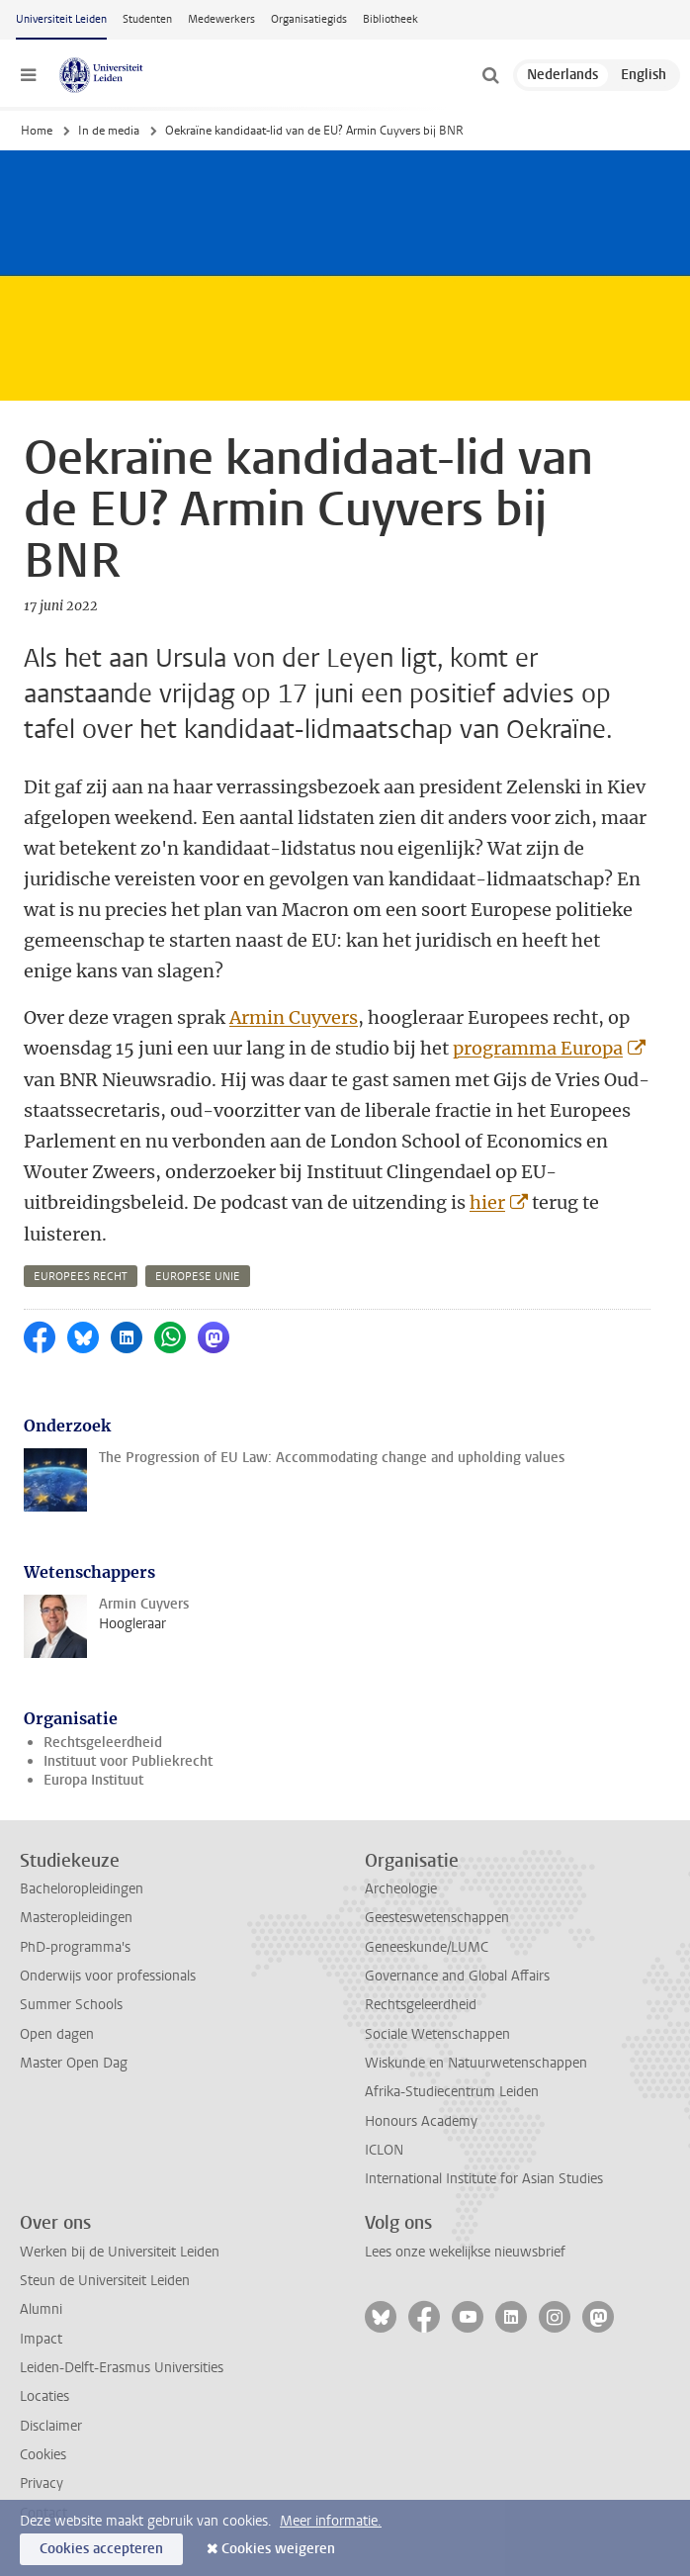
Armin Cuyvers (293, 1017)
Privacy (41, 2483)
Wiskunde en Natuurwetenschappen (476, 2063)
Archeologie (401, 1889)
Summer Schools (71, 2004)
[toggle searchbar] (490, 75)
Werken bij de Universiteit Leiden (119, 2252)
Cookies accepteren (101, 2548)
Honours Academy (421, 2121)
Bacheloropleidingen (81, 1889)
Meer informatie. (331, 2521)
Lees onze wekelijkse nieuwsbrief (465, 2252)
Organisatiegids (309, 19)
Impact (41, 2339)
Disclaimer (51, 2426)
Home (36, 130)
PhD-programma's (75, 1947)
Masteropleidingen (76, 1917)
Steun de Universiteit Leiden (105, 2280)
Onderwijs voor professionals (108, 1976)
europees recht (81, 1276)
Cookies (43, 2454)
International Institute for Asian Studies (484, 2178)
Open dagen (57, 2034)
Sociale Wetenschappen (437, 2034)
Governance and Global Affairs (457, 1976)
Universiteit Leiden (61, 19)
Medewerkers (221, 19)
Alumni (41, 2309)
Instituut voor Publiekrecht (128, 1761)
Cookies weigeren (278, 2548)
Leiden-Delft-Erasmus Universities (121, 2367)
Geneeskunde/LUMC (426, 1947)
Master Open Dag (74, 2063)
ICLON (384, 2150)
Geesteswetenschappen (437, 1917)
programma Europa (538, 1048)
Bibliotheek (390, 19)
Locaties (44, 2396)
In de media (108, 130)
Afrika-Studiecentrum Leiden (452, 2091)
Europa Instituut (93, 1780)
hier (487, 1202)
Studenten (147, 19)
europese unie (197, 1276)
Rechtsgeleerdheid (102, 1742)
